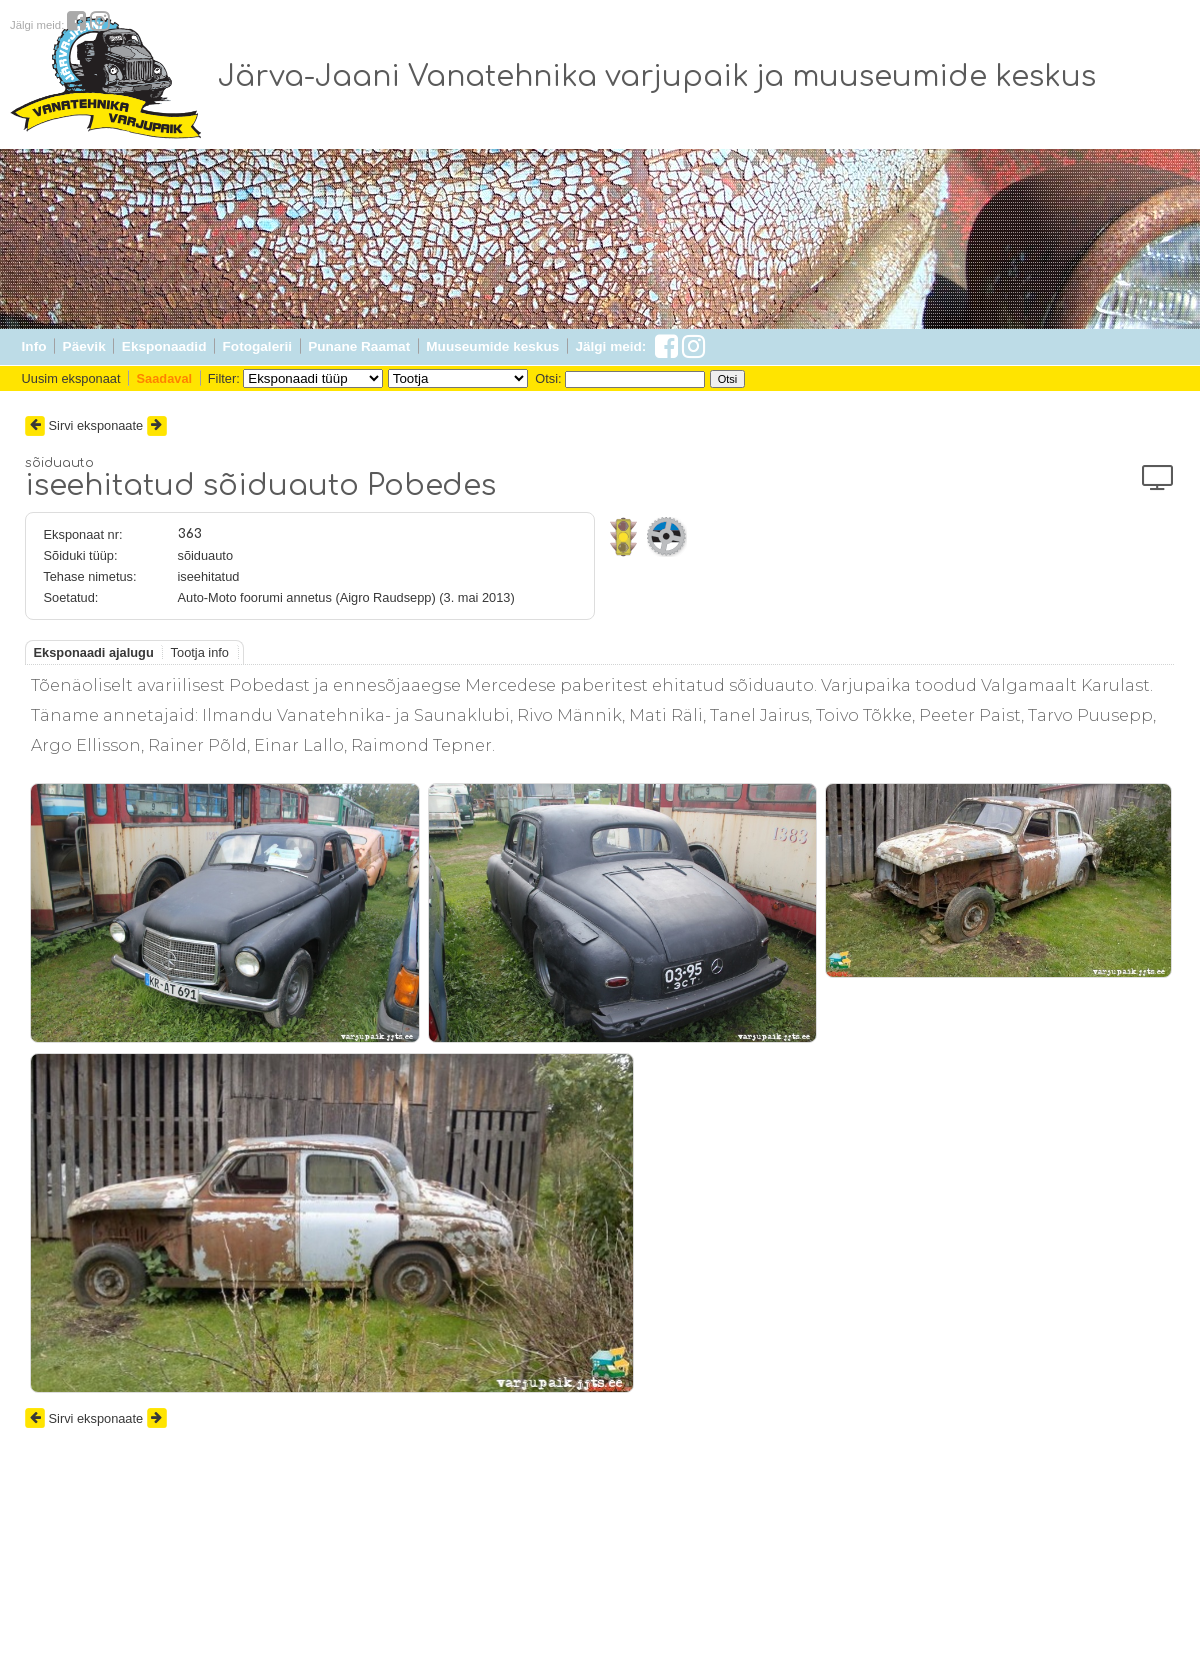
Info (34, 346)
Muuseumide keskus (492, 346)
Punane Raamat (359, 346)
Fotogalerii (257, 346)
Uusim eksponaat (71, 378)
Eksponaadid (164, 346)
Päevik (84, 346)
